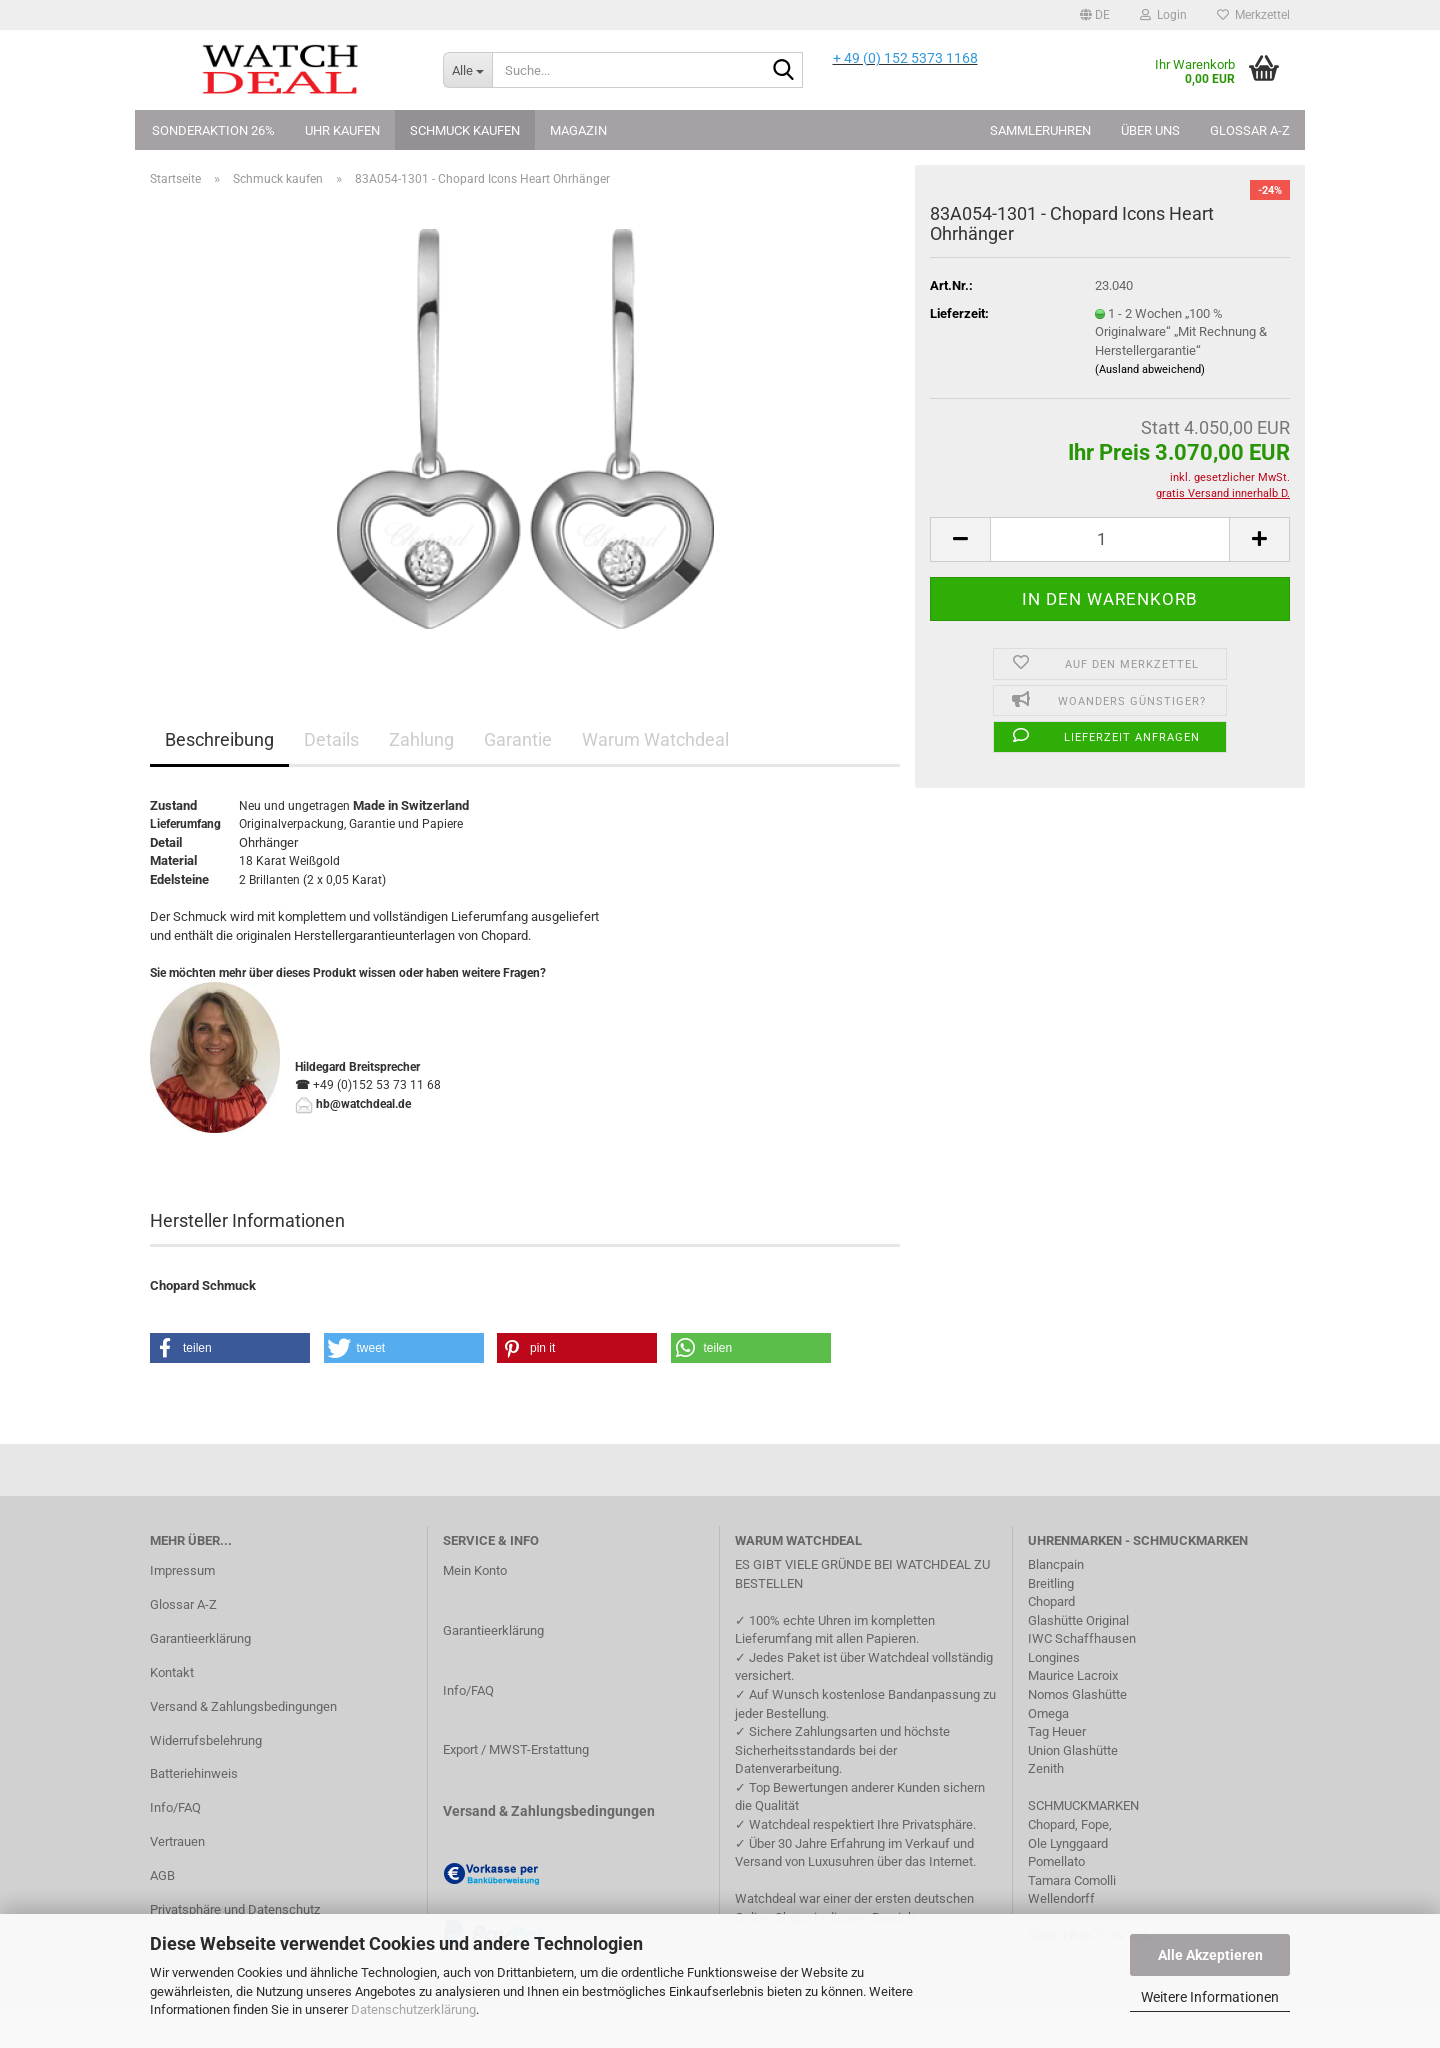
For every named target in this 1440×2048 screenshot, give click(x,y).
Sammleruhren (1040, 130)
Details (331, 739)
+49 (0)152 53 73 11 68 (377, 1085)
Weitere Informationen (1210, 1997)
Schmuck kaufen (465, 130)
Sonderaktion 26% (213, 130)
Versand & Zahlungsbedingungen (243, 1706)
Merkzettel (1253, 15)
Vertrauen (177, 1841)
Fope (1095, 1824)
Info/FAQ (175, 1807)
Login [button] (1163, 15)
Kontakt (172, 1672)
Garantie (518, 739)
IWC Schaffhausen (1082, 1638)
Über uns (1150, 130)
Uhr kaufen (342, 130)
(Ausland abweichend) (1150, 369)
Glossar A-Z (1250, 130)
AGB (162, 1875)
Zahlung (421, 739)
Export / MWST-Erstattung (516, 1749)
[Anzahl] (1110, 539)
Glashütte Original (1078, 1620)
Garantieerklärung (200, 1638)
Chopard (1051, 1601)
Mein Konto (475, 1570)
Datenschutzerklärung (413, 2009)
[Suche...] (467, 70)
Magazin (578, 130)
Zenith (1046, 1768)
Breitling (1051, 1583)
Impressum (182, 1570)
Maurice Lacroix (1073, 1675)
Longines (1054, 1657)
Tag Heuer (1057, 1731)
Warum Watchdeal (655, 739)
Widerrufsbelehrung (206, 1740)
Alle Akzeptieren (1210, 1955)
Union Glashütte (1073, 1750)
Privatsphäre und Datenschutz (235, 1909)
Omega (1048, 1713)
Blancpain (1056, 1564)
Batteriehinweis (194, 1773)
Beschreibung (219, 739)
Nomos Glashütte (1077, 1694)
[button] (1095, 15)
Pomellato (1056, 1861)
